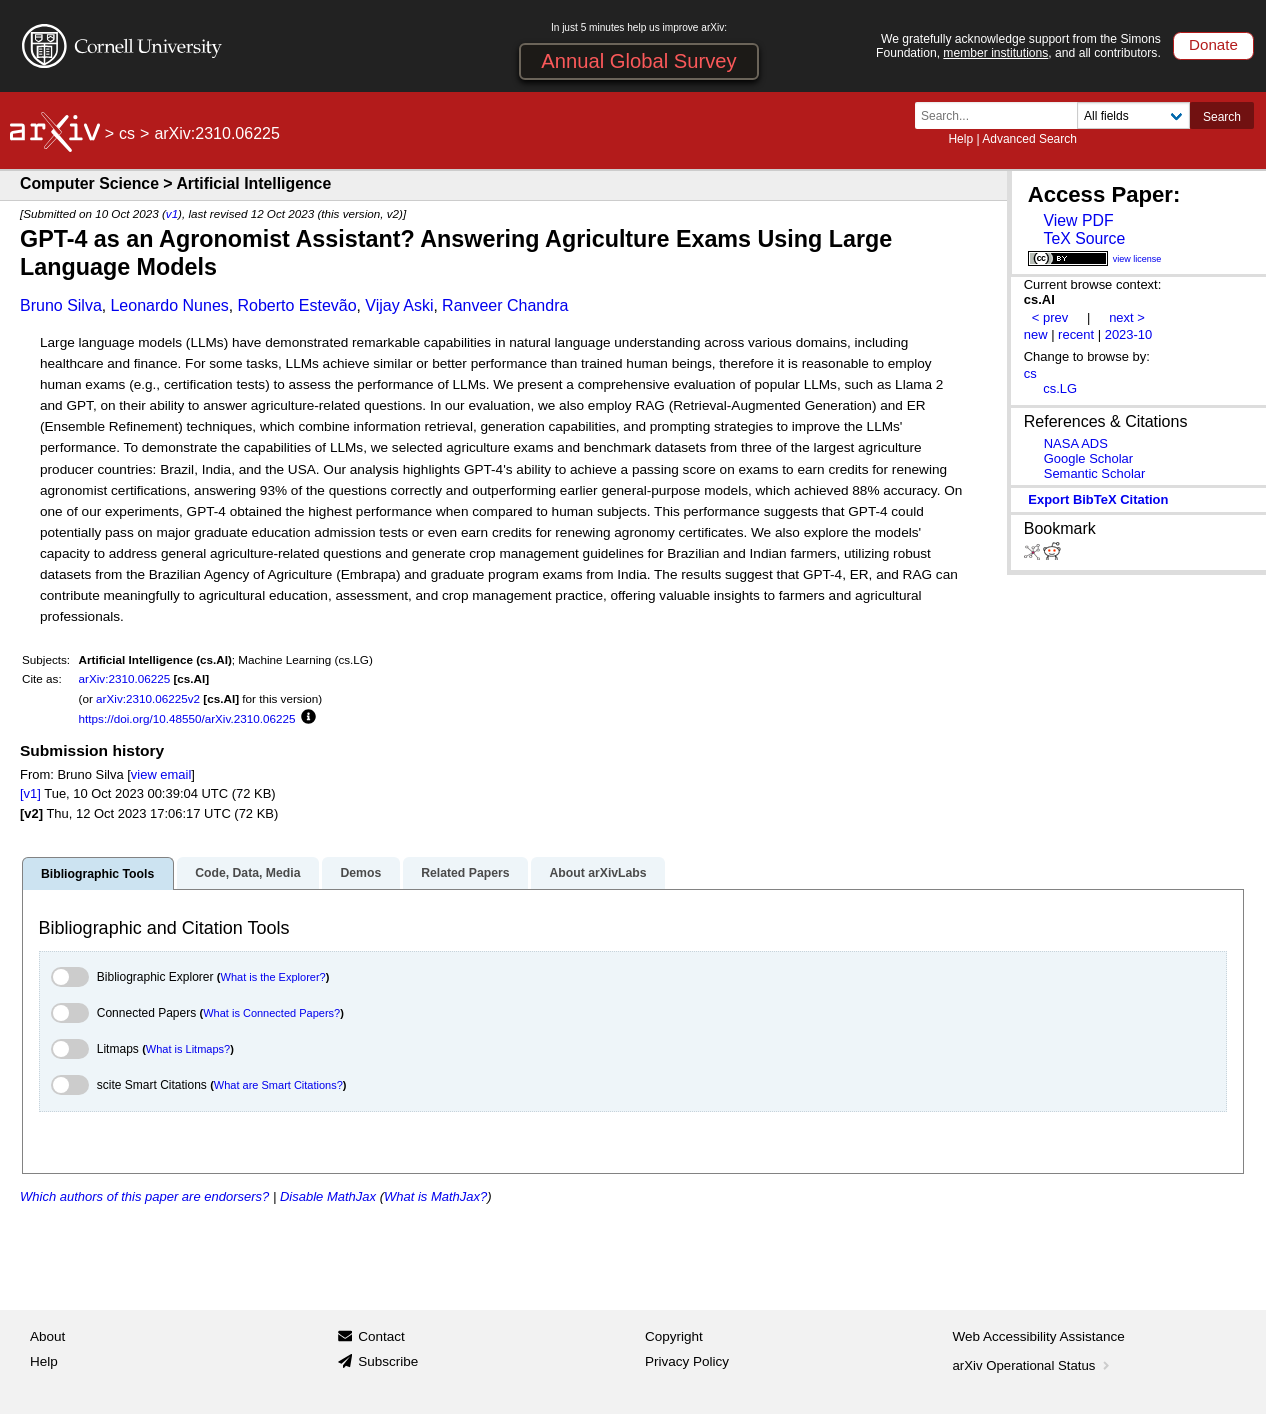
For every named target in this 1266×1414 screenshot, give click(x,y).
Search (1222, 117)
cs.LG (1060, 388)
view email (161, 774)
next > (1127, 317)
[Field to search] (1133, 115)
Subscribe (388, 1361)
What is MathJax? (435, 1196)
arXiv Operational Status (1033, 1365)
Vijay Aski (399, 305)
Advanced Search (1029, 139)
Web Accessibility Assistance (1039, 1336)
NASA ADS (1076, 443)
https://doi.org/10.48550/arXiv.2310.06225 (187, 718)
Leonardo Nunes (169, 305)
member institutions (995, 53)
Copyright (674, 1336)
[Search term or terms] (1002, 115)
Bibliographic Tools (97, 874)
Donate (1213, 44)
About (47, 1336)
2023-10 (1129, 334)
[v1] (30, 793)
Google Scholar (1088, 458)
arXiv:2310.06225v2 (148, 698)
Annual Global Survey (638, 61)
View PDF (1078, 220)
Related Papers (465, 873)
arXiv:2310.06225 (125, 678)
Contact (381, 1336)
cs (127, 133)
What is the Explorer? (273, 977)
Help (960, 139)
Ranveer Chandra (505, 305)
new (1036, 334)
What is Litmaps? (188, 1049)
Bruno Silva (61, 305)
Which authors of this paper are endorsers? (144, 1196)
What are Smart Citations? (278, 1085)
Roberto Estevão (296, 305)
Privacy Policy (687, 1361)
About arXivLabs (597, 873)
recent (1076, 334)
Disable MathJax (328, 1196)
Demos (360, 873)
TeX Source (1084, 238)
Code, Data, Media (247, 873)
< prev (1050, 317)
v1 (172, 213)
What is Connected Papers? (271, 1013)
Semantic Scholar (1095, 473)
